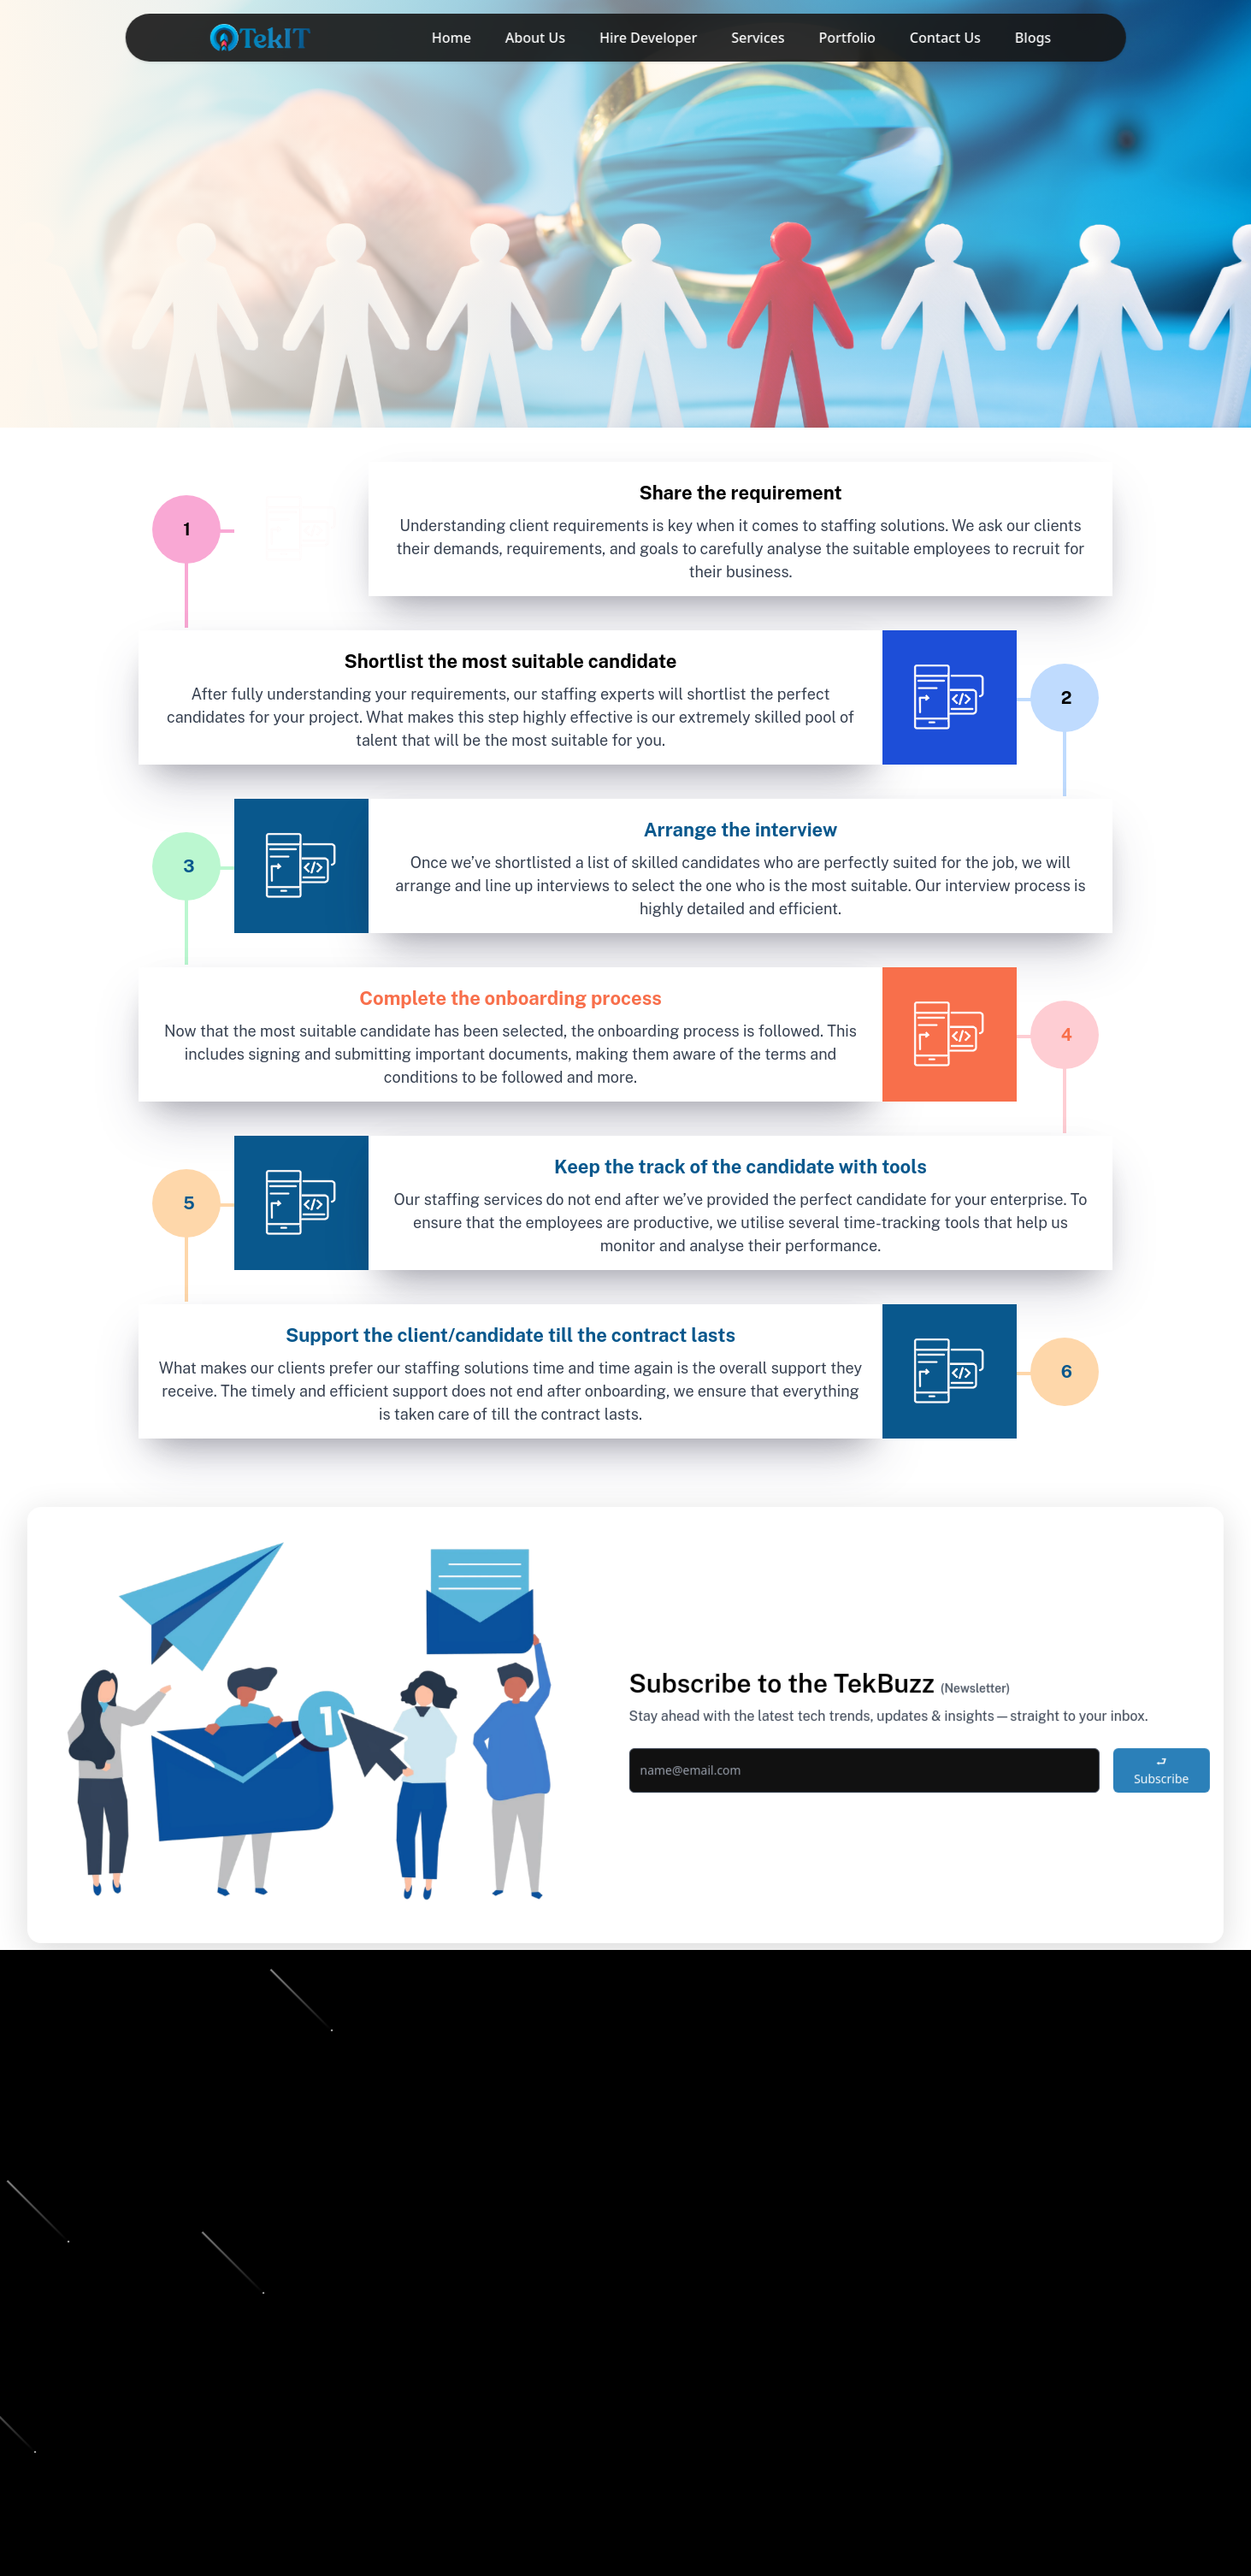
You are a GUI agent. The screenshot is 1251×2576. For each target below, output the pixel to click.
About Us (535, 37)
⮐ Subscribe (1150, 1776)
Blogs (1033, 37)
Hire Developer (648, 37)
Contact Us (945, 37)
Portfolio (847, 37)
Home (451, 37)
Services (757, 37)
